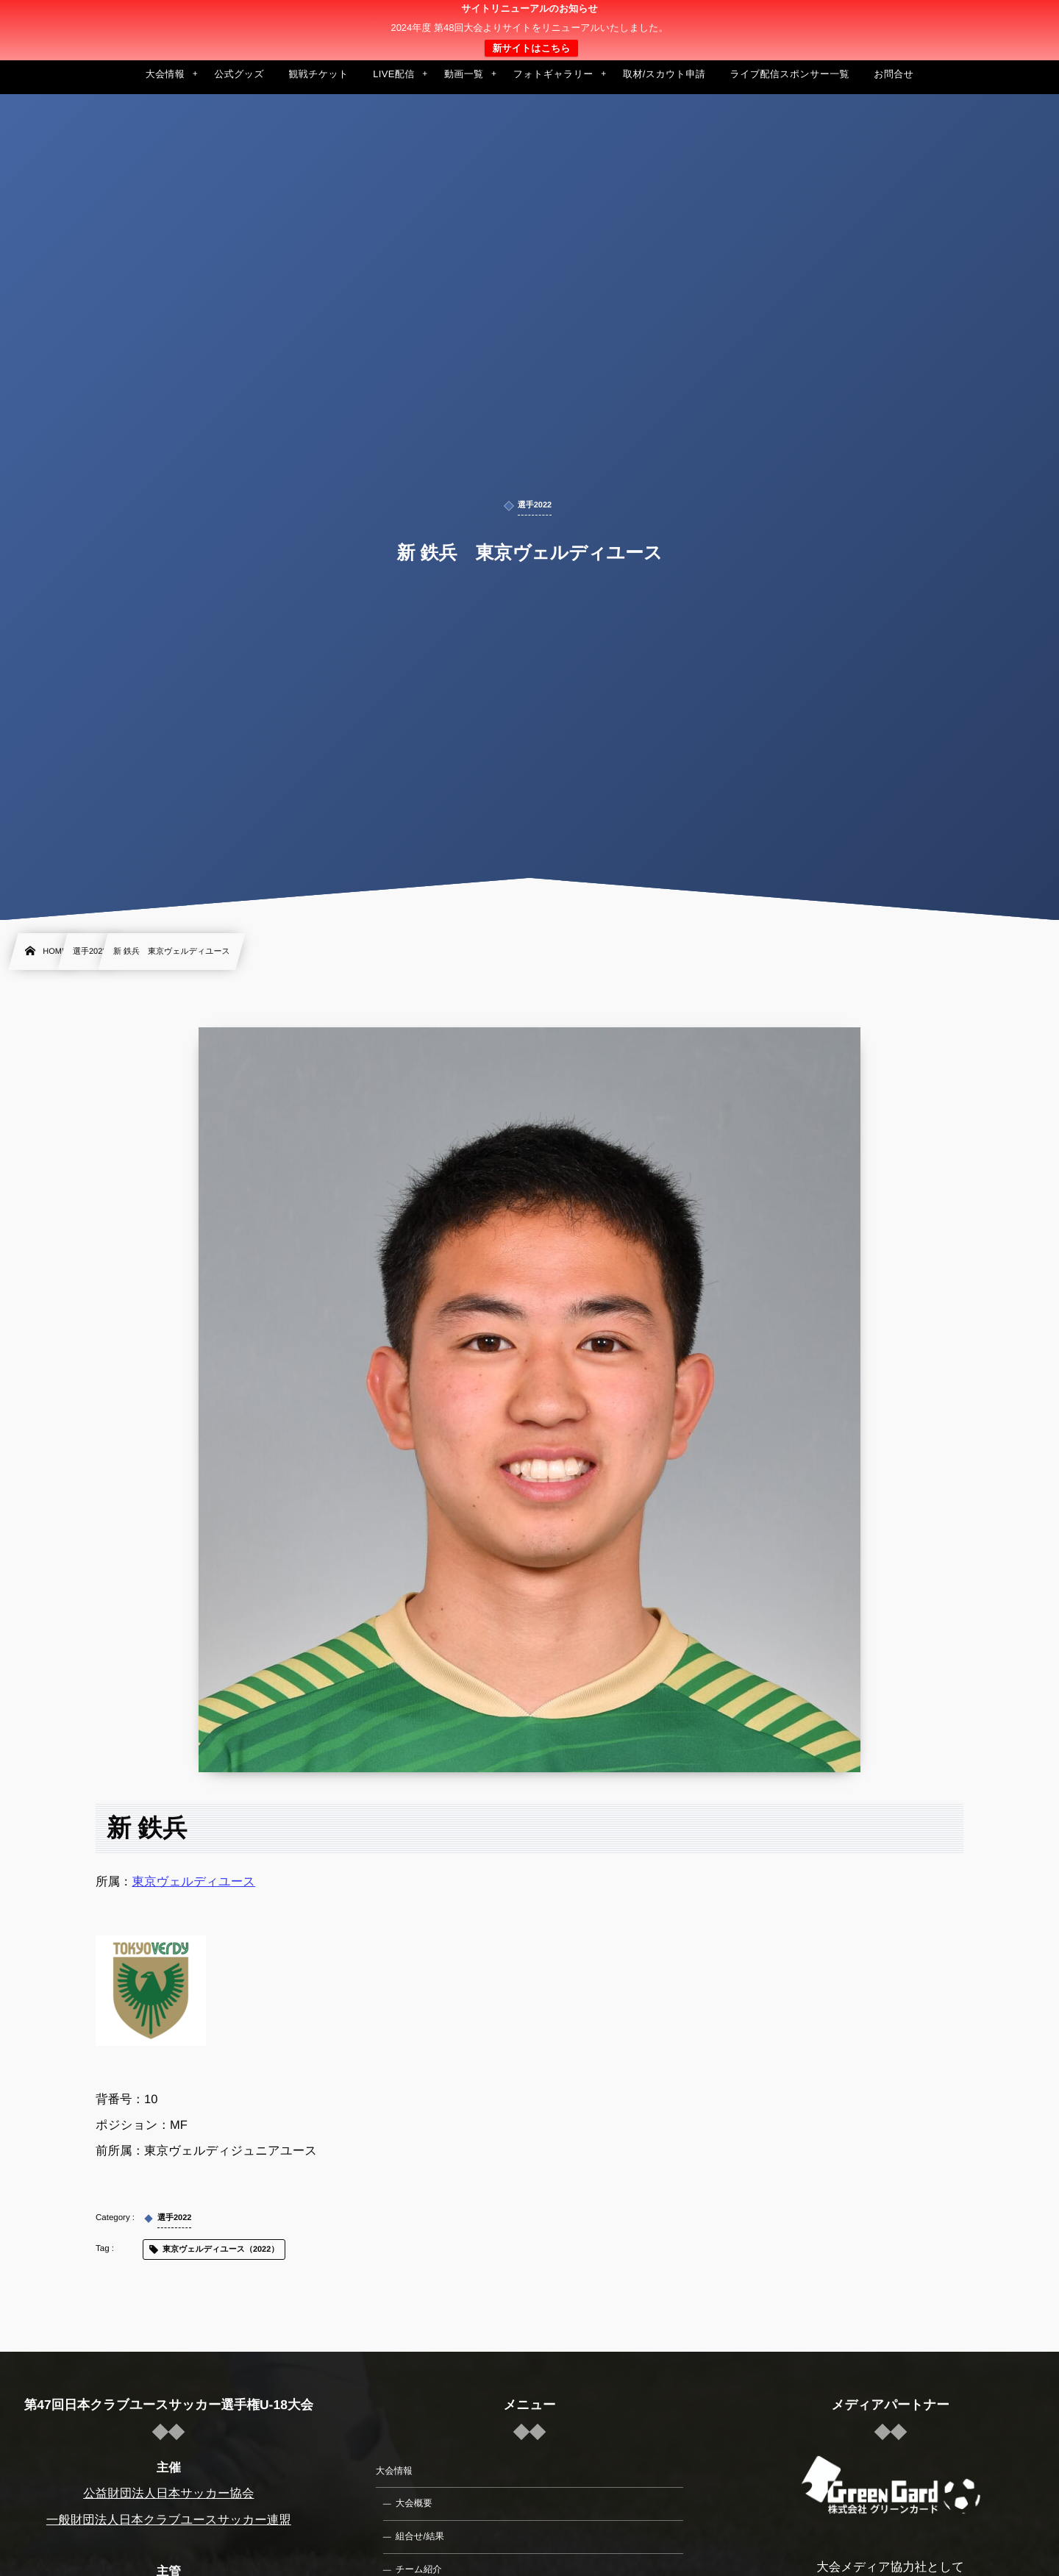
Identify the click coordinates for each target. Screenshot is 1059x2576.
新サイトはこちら (531, 48)
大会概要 (414, 2503)
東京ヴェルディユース (194, 1881)
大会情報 (394, 2471)
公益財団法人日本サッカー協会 (168, 2493)
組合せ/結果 (420, 2536)
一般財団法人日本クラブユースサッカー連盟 (168, 2520)
